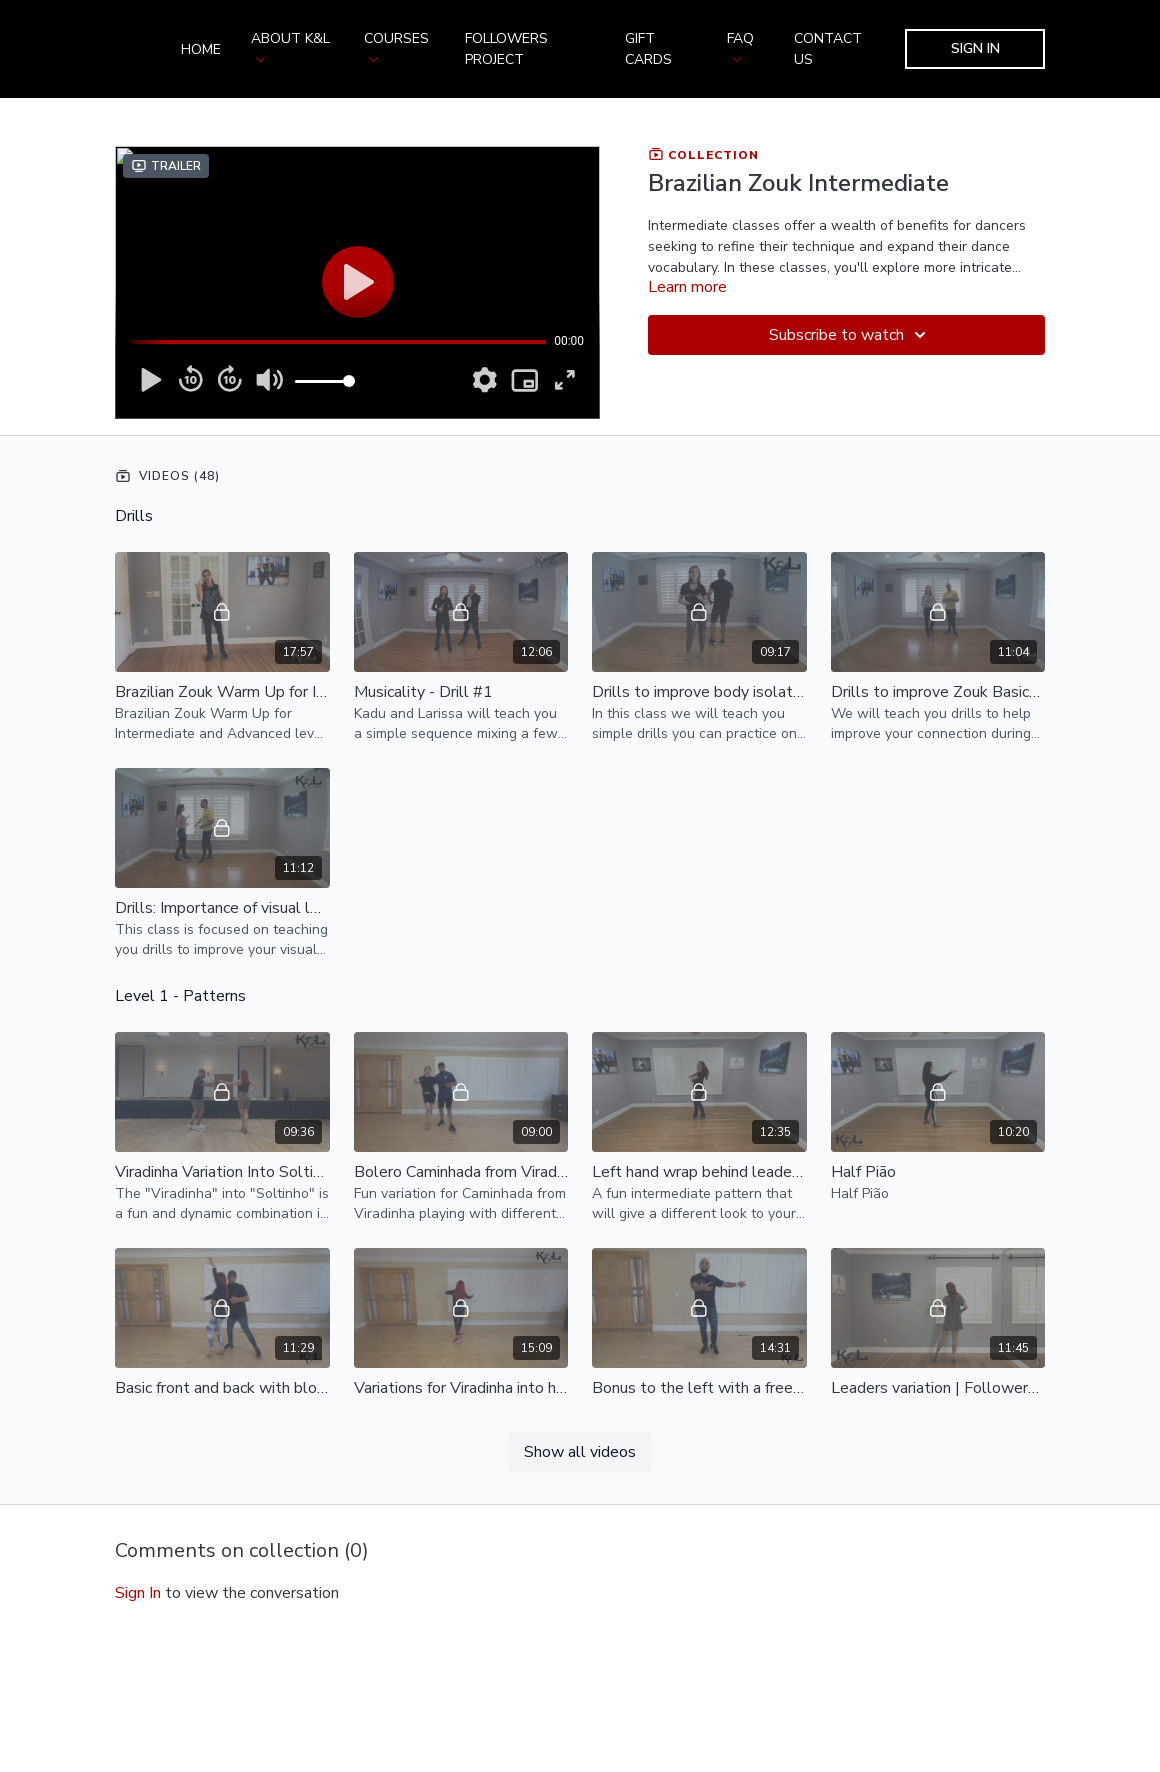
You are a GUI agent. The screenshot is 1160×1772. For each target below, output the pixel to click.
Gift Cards (648, 49)
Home (201, 49)
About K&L (290, 45)
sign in (138, 1593)
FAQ (740, 45)
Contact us (828, 49)
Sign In (975, 48)
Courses (396, 45)
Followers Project (506, 49)
